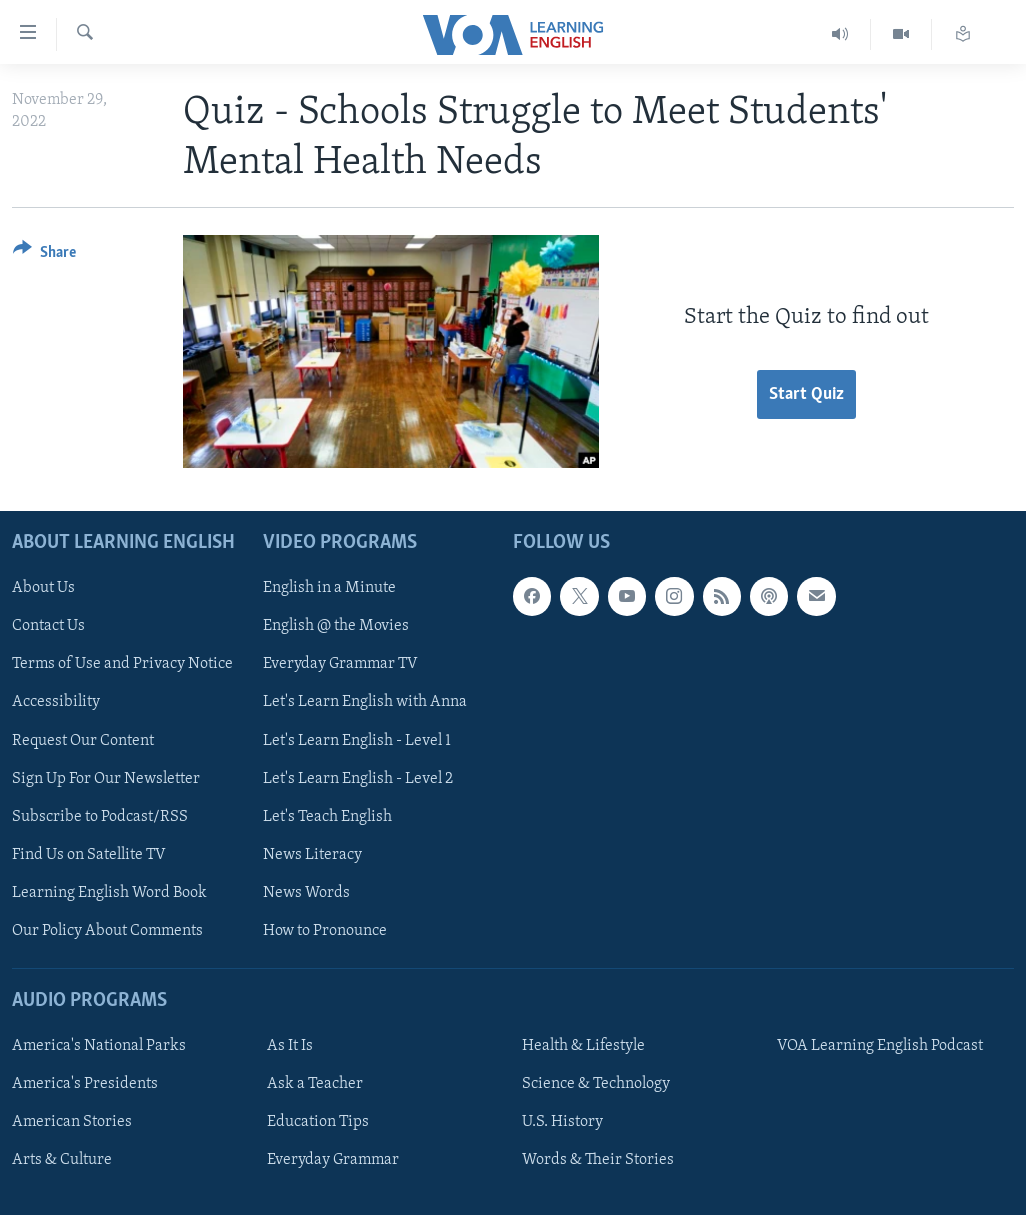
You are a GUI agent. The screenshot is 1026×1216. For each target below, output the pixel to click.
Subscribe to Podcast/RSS (100, 817)
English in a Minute (329, 589)
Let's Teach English (327, 817)
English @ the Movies (336, 627)
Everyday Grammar (333, 1161)
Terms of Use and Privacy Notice (122, 665)
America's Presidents (85, 1085)
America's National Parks (99, 1047)
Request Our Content (83, 741)
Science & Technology (596, 1085)
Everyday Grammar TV (340, 665)
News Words (306, 893)
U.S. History (562, 1123)
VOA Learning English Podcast (880, 1047)
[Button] (44, 255)
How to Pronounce (325, 931)
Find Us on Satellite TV (89, 855)
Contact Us (48, 627)
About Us (43, 589)
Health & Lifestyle (583, 1047)
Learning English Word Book (109, 893)
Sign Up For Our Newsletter (106, 779)
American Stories (72, 1123)
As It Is (290, 1047)
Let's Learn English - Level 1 (357, 741)
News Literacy (312, 855)
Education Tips (318, 1123)
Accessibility (56, 703)
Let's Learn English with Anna (365, 703)
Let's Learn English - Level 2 (358, 779)
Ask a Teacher (315, 1085)
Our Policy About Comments (107, 931)
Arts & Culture (62, 1161)
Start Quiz (806, 394)
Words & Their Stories (598, 1161)
